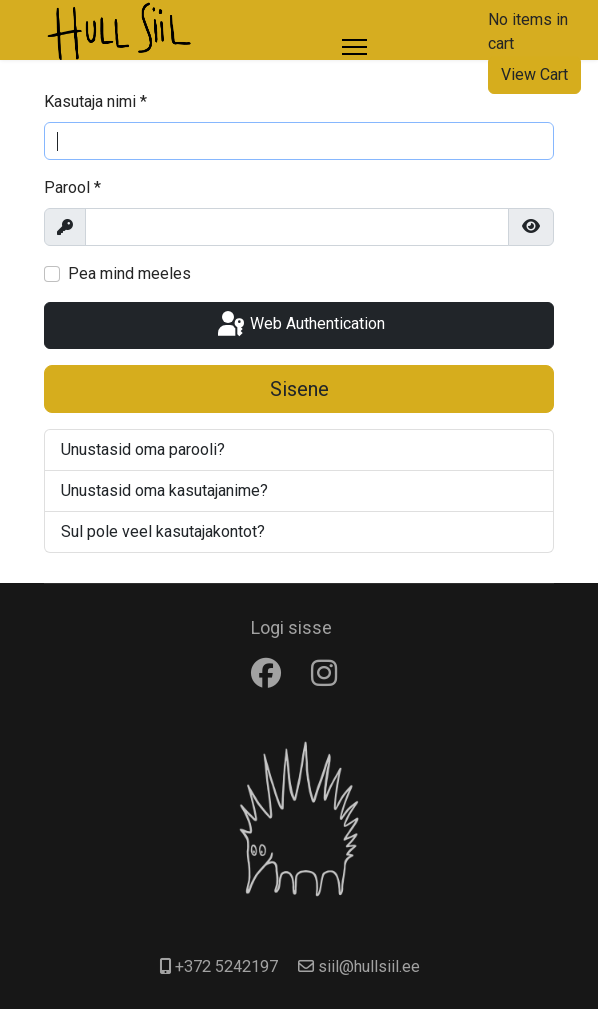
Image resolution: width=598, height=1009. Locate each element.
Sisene (299, 389)
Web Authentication (299, 325)
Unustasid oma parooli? (143, 449)
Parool (72, 187)
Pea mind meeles (129, 273)
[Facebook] (271, 673)
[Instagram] (329, 673)
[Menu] (354, 47)
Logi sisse (291, 627)
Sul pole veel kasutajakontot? (163, 531)
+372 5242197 (226, 966)
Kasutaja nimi (95, 101)
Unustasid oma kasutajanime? (164, 490)
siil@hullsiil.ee (369, 966)
